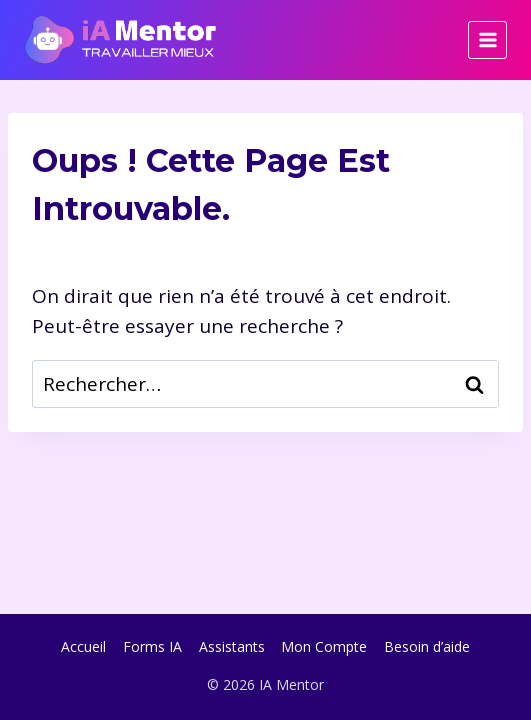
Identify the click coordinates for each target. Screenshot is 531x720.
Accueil (83, 646)
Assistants (232, 646)
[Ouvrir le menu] (487, 40)
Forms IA (152, 646)
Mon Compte (324, 646)
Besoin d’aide (427, 646)
